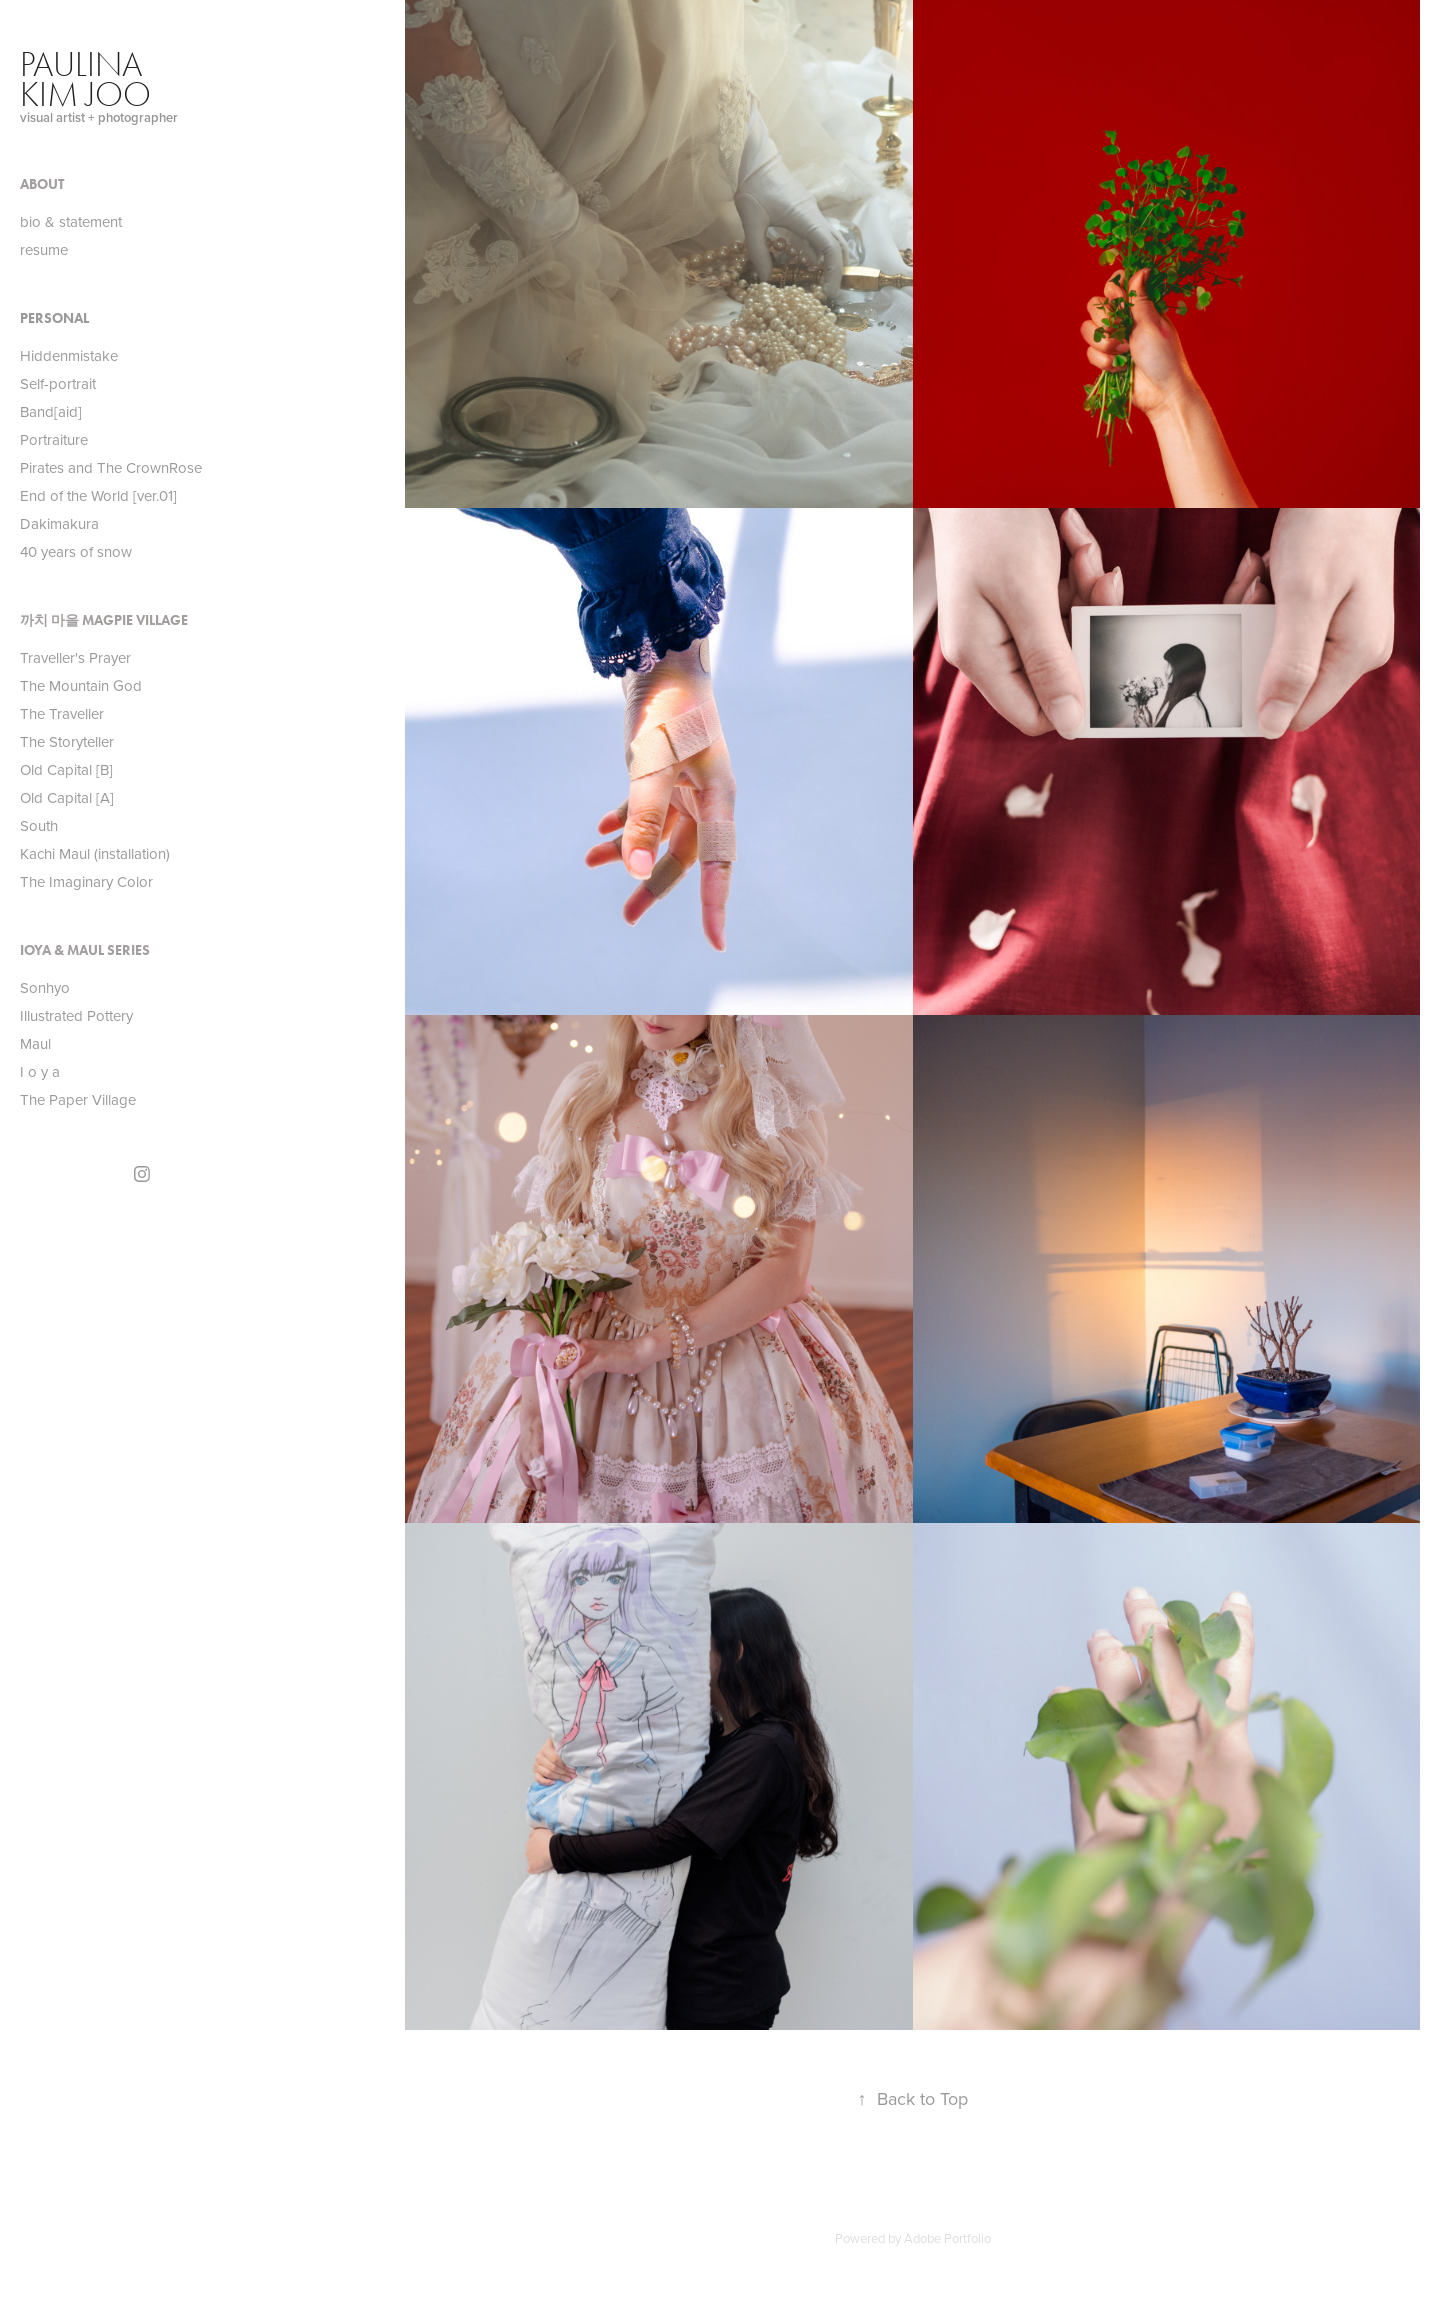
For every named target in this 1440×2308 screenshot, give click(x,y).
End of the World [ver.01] (98, 495)
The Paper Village (78, 1099)
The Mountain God (81, 685)
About (42, 184)
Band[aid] (51, 411)
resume (44, 249)
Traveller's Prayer (75, 657)
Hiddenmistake (69, 355)
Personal (54, 318)
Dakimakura (59, 523)
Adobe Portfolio (947, 2238)
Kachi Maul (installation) (95, 853)
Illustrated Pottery (76, 1015)
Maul (35, 1043)
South (39, 825)
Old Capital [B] (66, 769)
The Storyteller (67, 741)
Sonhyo (45, 987)
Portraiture (54, 439)
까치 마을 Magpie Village (104, 620)
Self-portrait (58, 383)
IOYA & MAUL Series (85, 950)
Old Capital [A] (67, 797)
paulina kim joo (85, 79)
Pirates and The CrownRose (111, 467)
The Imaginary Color (86, 881)
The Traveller (62, 713)
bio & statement (71, 221)
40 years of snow (76, 551)
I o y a (40, 1071)
